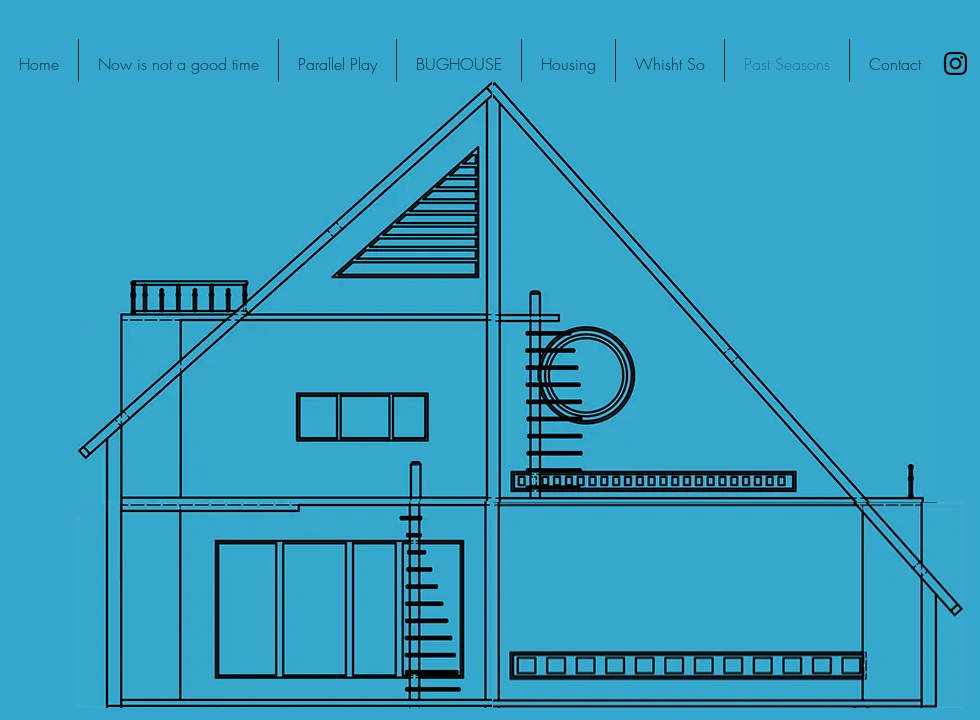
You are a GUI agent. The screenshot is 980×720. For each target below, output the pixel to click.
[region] (285, 199)
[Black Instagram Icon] (955, 63)
